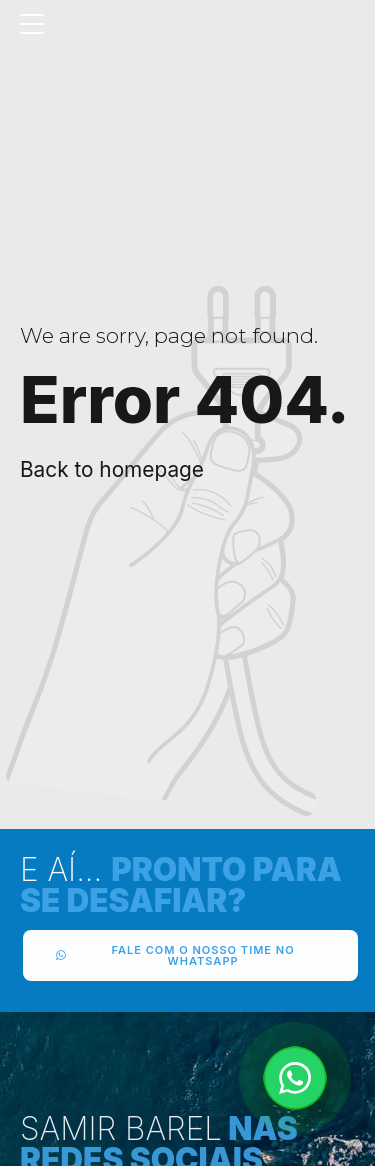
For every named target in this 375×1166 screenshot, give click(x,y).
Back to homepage (112, 469)
